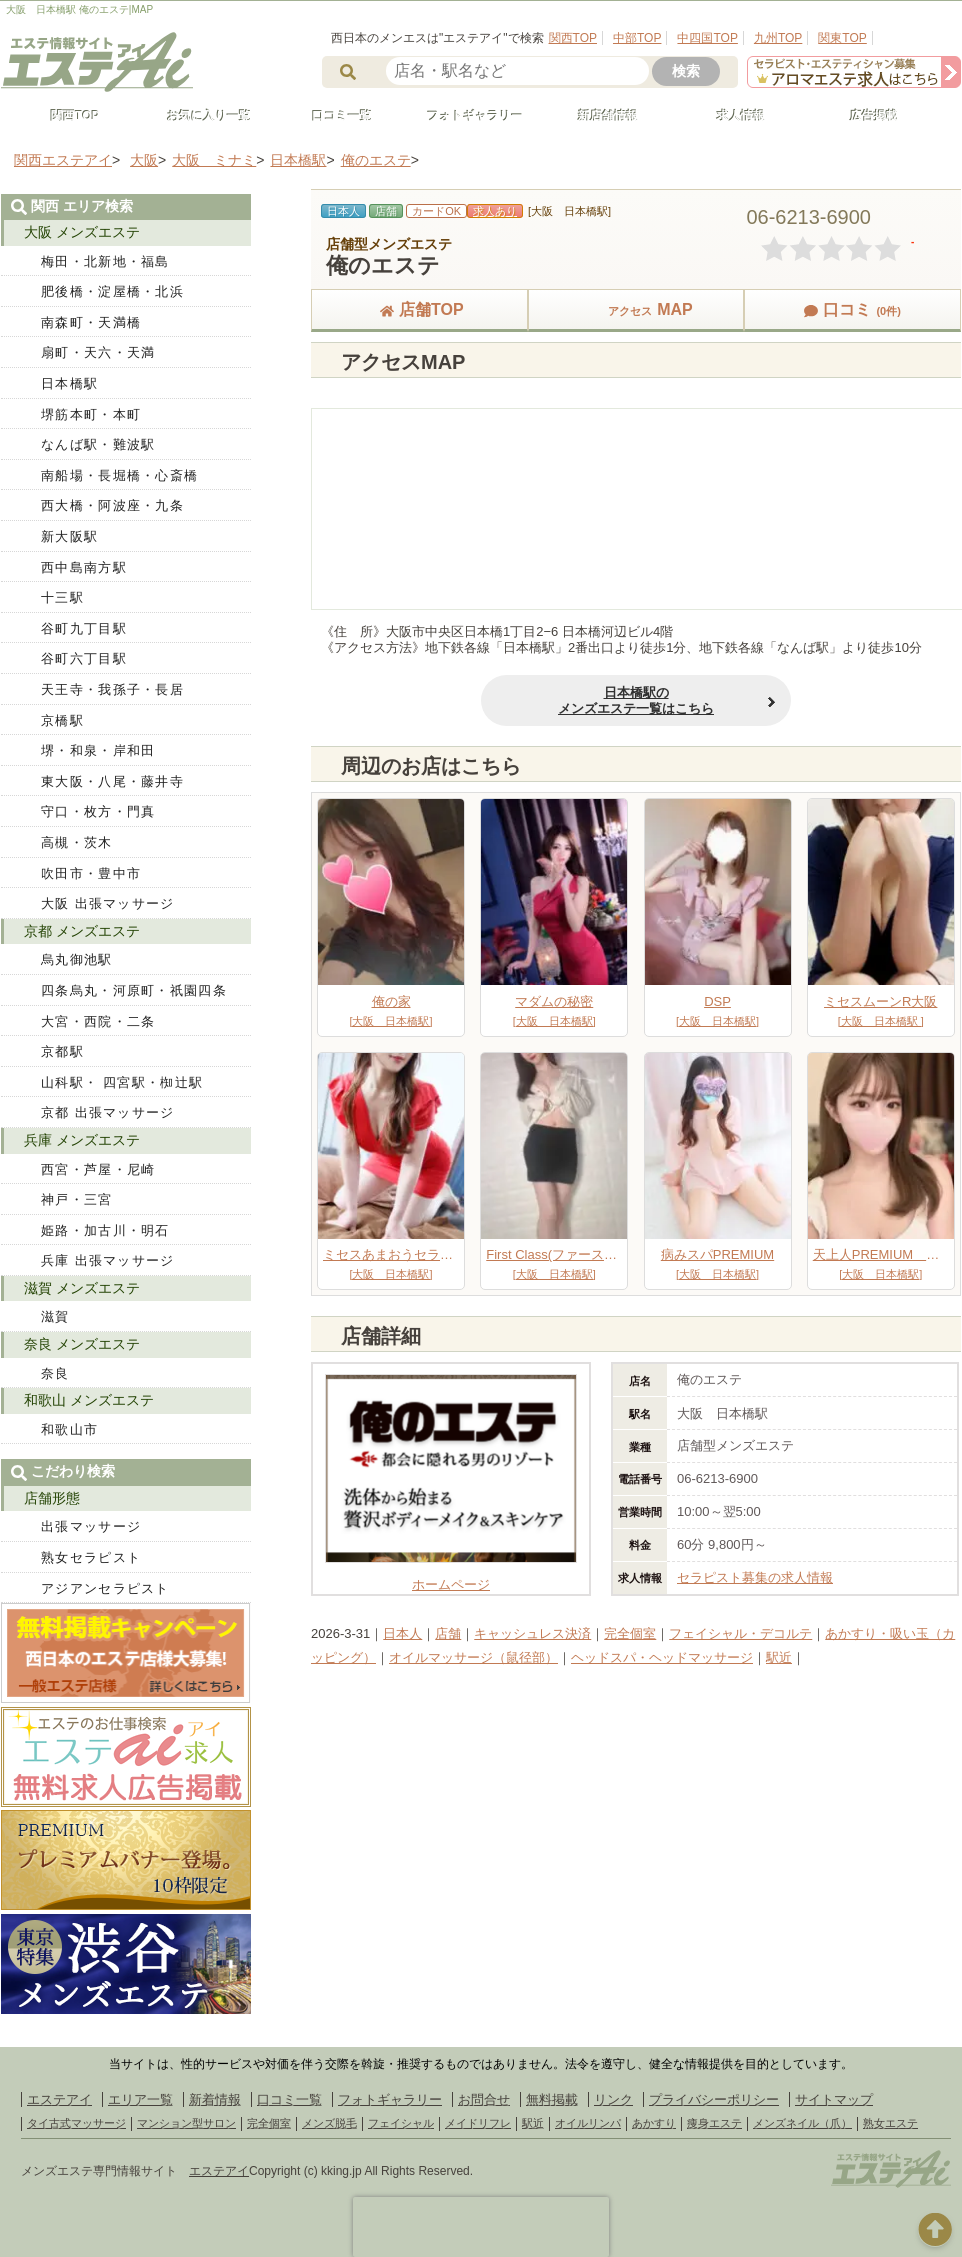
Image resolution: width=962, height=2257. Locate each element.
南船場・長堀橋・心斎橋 (119, 475)
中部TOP (637, 38)
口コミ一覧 (333, 116)
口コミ (852, 309)
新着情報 (215, 2099)
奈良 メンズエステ (82, 1344)
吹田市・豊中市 (91, 873)
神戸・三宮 (77, 1199)
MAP (636, 309)
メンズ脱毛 (329, 2123)
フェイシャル (401, 2123)
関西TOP (573, 38)
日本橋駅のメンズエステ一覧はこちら (636, 700)
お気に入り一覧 (200, 116)
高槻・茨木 (77, 842)
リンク (613, 2099)
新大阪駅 (69, 536)
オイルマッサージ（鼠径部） (473, 1657)
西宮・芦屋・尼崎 (98, 1169)
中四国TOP (707, 38)
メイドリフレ (478, 2123)
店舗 (448, 1633)
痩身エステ (714, 2123)
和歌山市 (69, 1429)
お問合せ (484, 2099)
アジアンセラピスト (105, 1588)
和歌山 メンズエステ (89, 1400)
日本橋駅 (69, 383)
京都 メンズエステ (82, 931)
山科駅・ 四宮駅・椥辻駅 (122, 1082)
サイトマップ (834, 2099)
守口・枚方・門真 (98, 811)
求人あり (495, 211)
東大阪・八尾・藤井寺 (112, 781)
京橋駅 (62, 720)
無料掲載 (552, 2099)
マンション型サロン (186, 2123)
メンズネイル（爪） (802, 2123)
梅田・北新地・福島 (105, 261)
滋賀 (55, 1316)
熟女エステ (890, 2123)
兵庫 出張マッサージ (108, 1260)
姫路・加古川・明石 (105, 1230)
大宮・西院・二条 (98, 1021)
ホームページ (451, 1576)
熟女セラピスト (91, 1557)
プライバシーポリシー (714, 2099)
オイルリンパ (588, 2123)
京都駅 (62, 1051)
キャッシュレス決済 (532, 1633)
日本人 (402, 1633)
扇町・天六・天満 (98, 352)
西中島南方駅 (84, 567)
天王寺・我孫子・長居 (112, 689)
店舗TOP (419, 309)
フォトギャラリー (466, 116)
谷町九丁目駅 (84, 628)
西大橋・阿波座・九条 (112, 505)
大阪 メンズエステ (82, 232)
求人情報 (732, 116)
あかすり (654, 2123)
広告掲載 (865, 116)
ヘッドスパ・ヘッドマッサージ (662, 1657)
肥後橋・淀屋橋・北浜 (112, 291)
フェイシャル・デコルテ (740, 1633)
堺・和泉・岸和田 (98, 750)
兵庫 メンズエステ (82, 1140)
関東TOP (842, 38)
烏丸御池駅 (77, 959)
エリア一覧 (140, 2099)
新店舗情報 (599, 116)
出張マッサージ (91, 1526)
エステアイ (59, 2099)
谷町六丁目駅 (84, 658)
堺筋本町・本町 (91, 414)
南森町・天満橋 (91, 322)
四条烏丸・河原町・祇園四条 (134, 990)
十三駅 (62, 597)
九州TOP (778, 38)
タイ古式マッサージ (76, 2123)
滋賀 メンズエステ (82, 1288)
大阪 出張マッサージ (108, 903)
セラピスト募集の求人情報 (755, 1577)
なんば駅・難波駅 (98, 444)
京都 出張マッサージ (108, 1112)
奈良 (55, 1373)
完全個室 (630, 1633)
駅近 (779, 1657)
